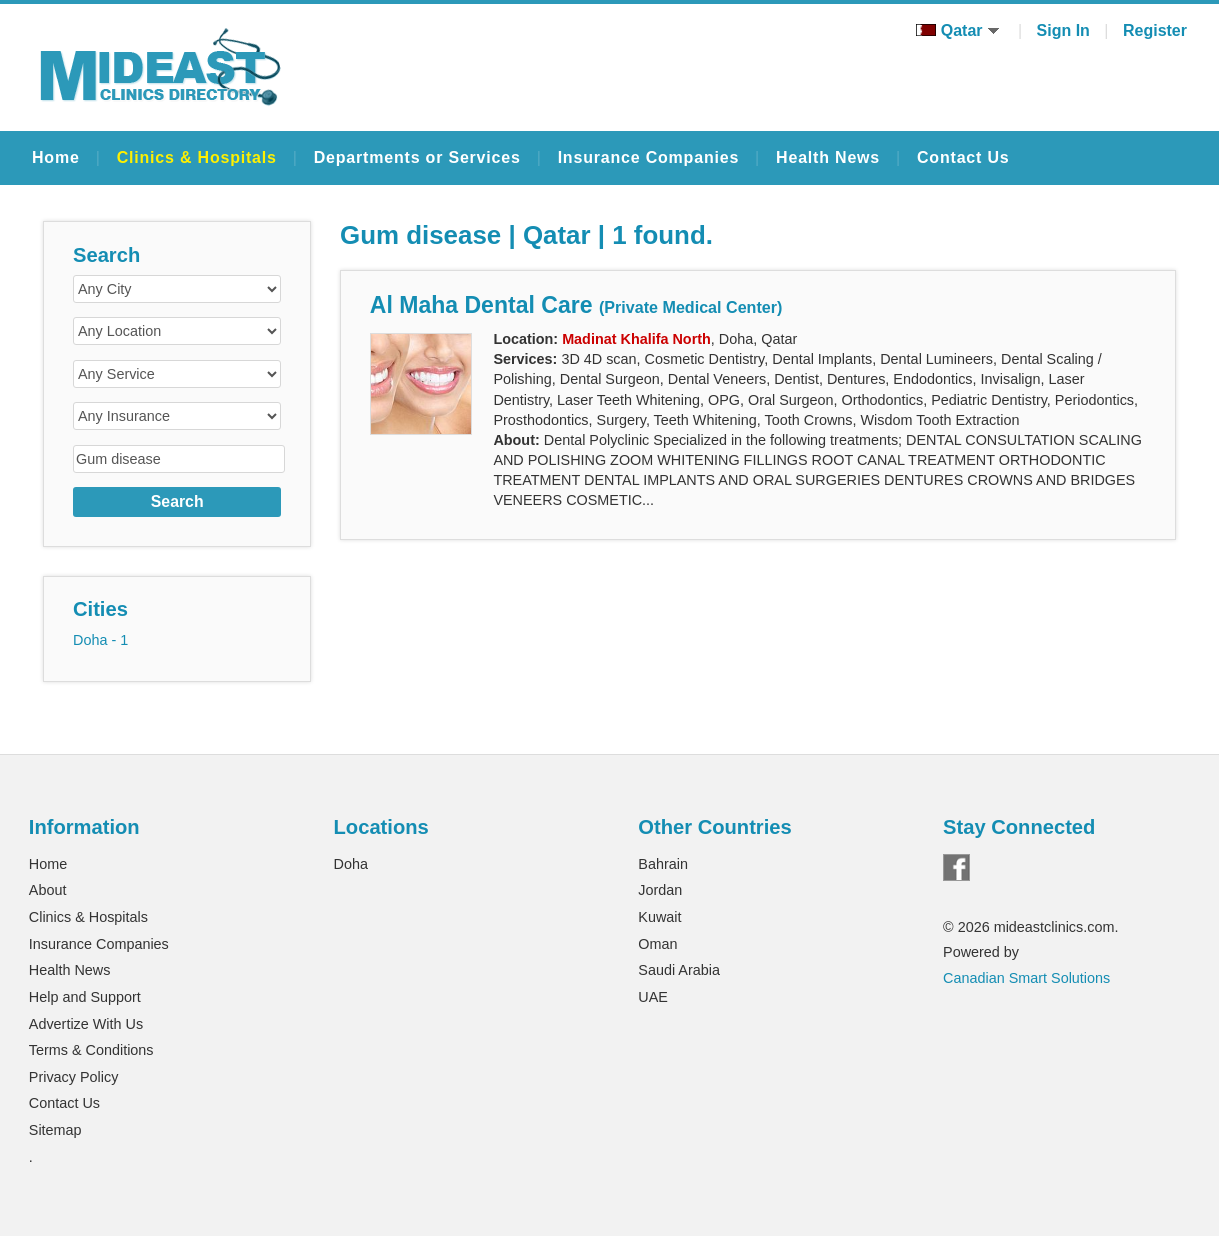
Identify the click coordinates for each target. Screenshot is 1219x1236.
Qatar (957, 30)
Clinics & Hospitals (197, 157)
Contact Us (963, 157)
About (48, 890)
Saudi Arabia (679, 970)
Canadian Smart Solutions (1026, 978)
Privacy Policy (74, 1077)
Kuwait (659, 917)
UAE (653, 997)
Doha (351, 864)
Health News (828, 157)
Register (1155, 30)
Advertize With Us (86, 1024)
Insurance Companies (648, 157)
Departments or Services (417, 157)
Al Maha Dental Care (576, 305)
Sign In (1063, 30)
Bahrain (663, 864)
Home (56, 157)
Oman (657, 944)
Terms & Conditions (91, 1050)
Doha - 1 (100, 640)
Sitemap (55, 1130)
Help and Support (85, 997)
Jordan (660, 890)
